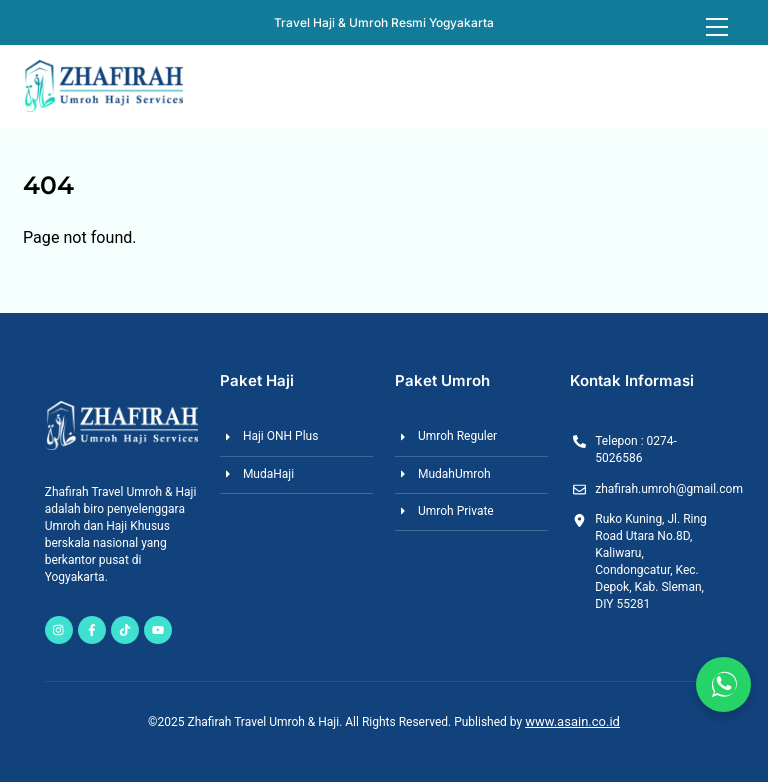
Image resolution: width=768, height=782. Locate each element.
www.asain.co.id (572, 721)
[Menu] (717, 27)
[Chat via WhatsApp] (723, 684)
